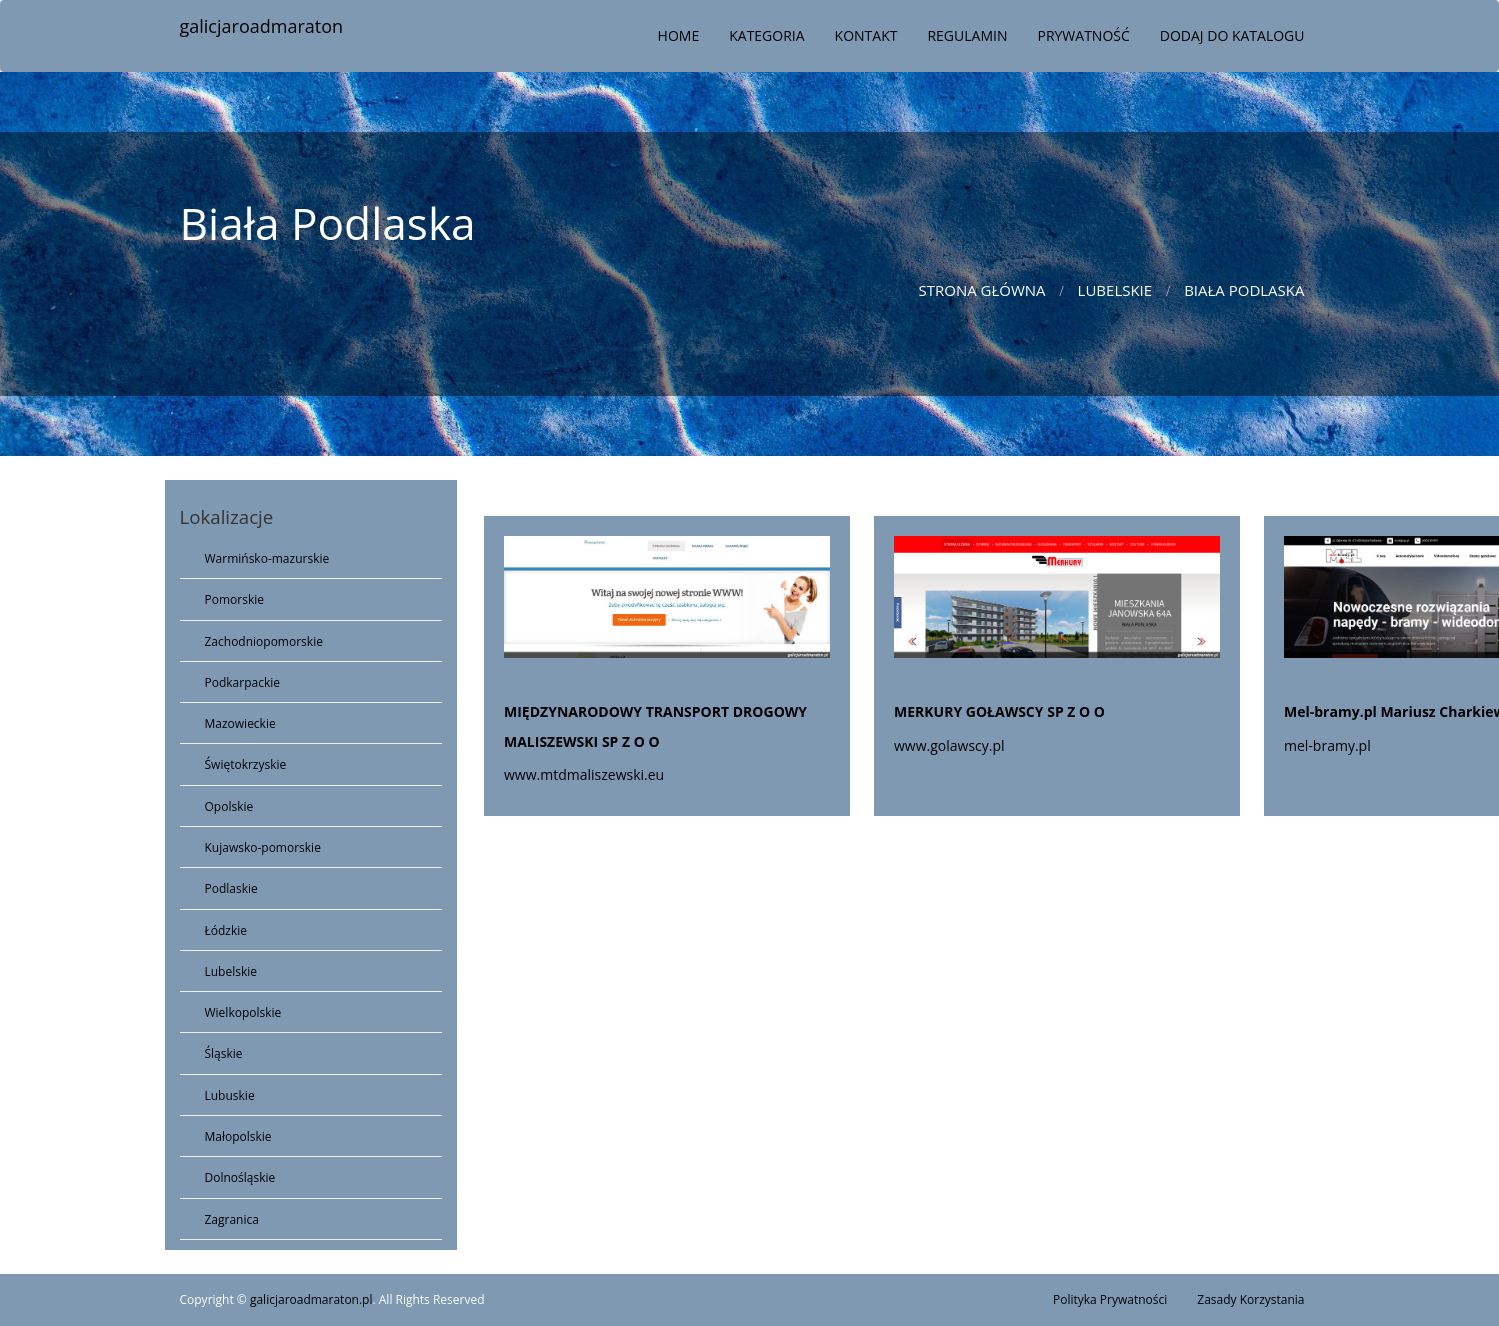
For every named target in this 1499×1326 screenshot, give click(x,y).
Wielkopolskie (243, 1012)
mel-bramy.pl (1327, 745)
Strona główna (981, 290)
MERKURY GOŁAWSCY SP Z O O (999, 711)
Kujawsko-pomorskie (263, 847)
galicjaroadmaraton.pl (311, 1299)
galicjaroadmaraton (262, 26)
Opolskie (229, 806)
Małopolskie (238, 1136)
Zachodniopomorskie (264, 641)
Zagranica (232, 1219)
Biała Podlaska (1244, 290)
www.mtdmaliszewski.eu (584, 774)
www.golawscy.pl (949, 745)
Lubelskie (1115, 290)
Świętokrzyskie (246, 764)
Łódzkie (226, 930)
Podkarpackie (243, 682)
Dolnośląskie (240, 1177)
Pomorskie (234, 599)
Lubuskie (230, 1095)
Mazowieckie (240, 723)
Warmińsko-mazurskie (267, 558)
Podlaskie (231, 888)
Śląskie (224, 1053)
